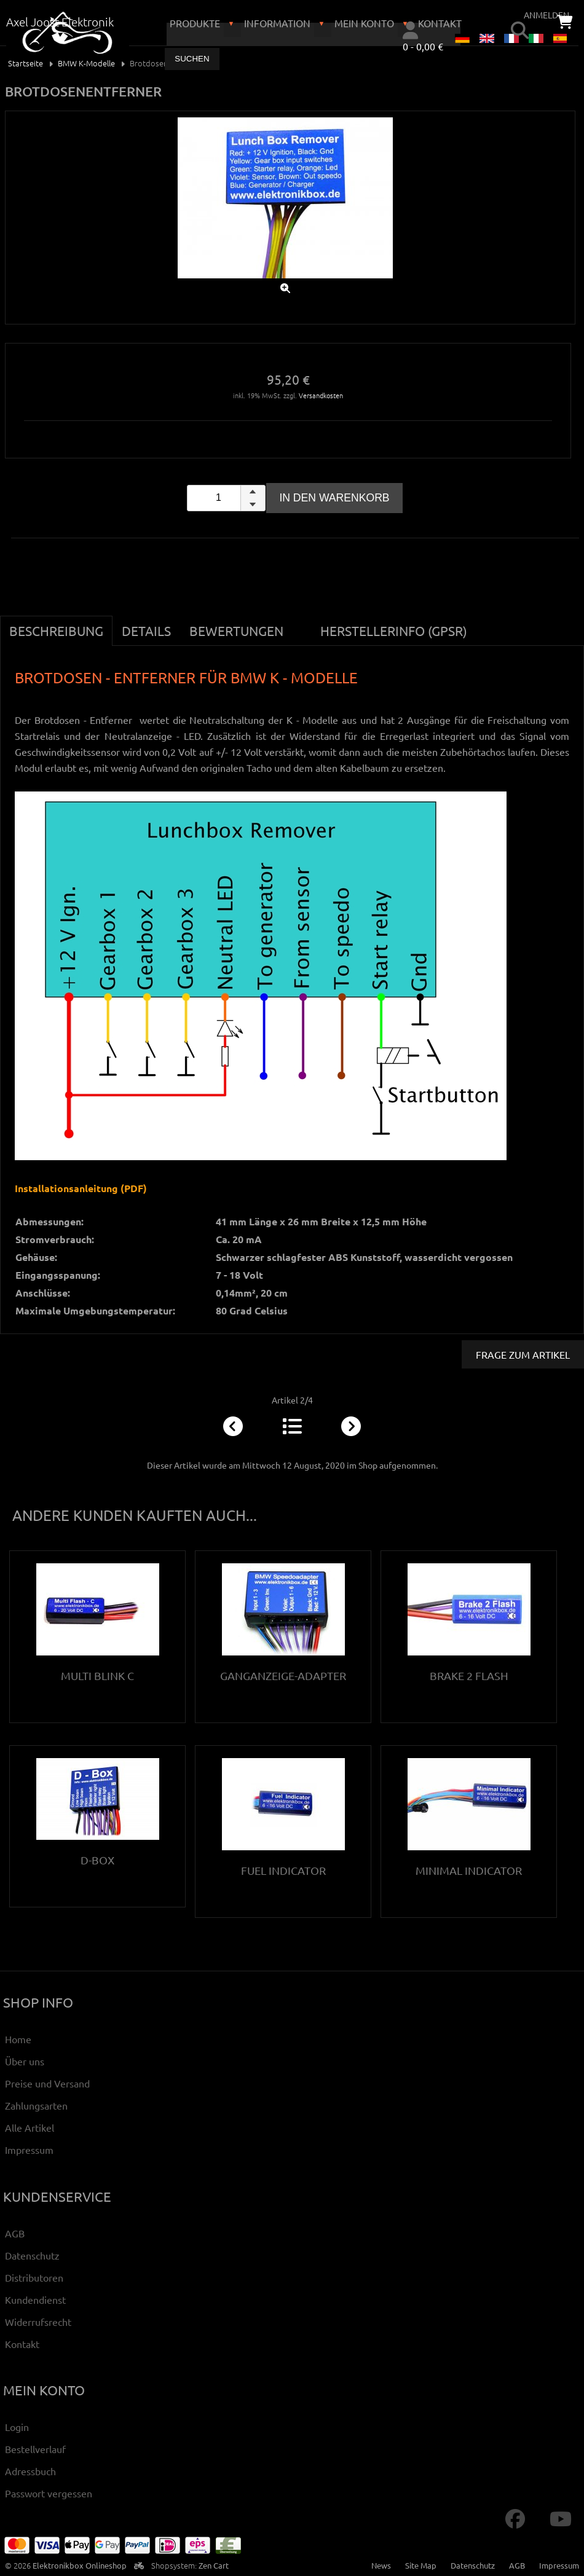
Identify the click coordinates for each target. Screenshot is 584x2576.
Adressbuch (30, 2471)
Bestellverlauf (35, 2449)
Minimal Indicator (469, 1870)
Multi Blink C (97, 1675)
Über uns (24, 2061)
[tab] (302, 624)
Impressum (29, 2149)
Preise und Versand (47, 2083)
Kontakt (22, 2344)
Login (17, 2427)
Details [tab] (146, 630)
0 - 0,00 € (423, 46)
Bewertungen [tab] (236, 630)
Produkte (195, 23)
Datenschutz (32, 2255)
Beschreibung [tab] (56, 630)
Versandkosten (321, 395)
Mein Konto (364, 23)
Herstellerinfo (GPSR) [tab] (393, 630)
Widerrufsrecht (38, 2321)
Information (277, 23)
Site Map (420, 2565)
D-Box (97, 1859)
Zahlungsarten (36, 2105)
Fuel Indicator (283, 1870)
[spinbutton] (226, 498)
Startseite (25, 63)
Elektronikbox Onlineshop (80, 2565)
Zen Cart (214, 2565)
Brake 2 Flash (469, 1675)
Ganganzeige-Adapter (283, 1675)
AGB (15, 2233)
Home (18, 2039)
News (381, 2565)
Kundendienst (35, 2299)
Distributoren (34, 2277)
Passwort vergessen (48, 2493)
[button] (252, 491)
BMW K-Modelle (86, 63)
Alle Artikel (29, 2127)
